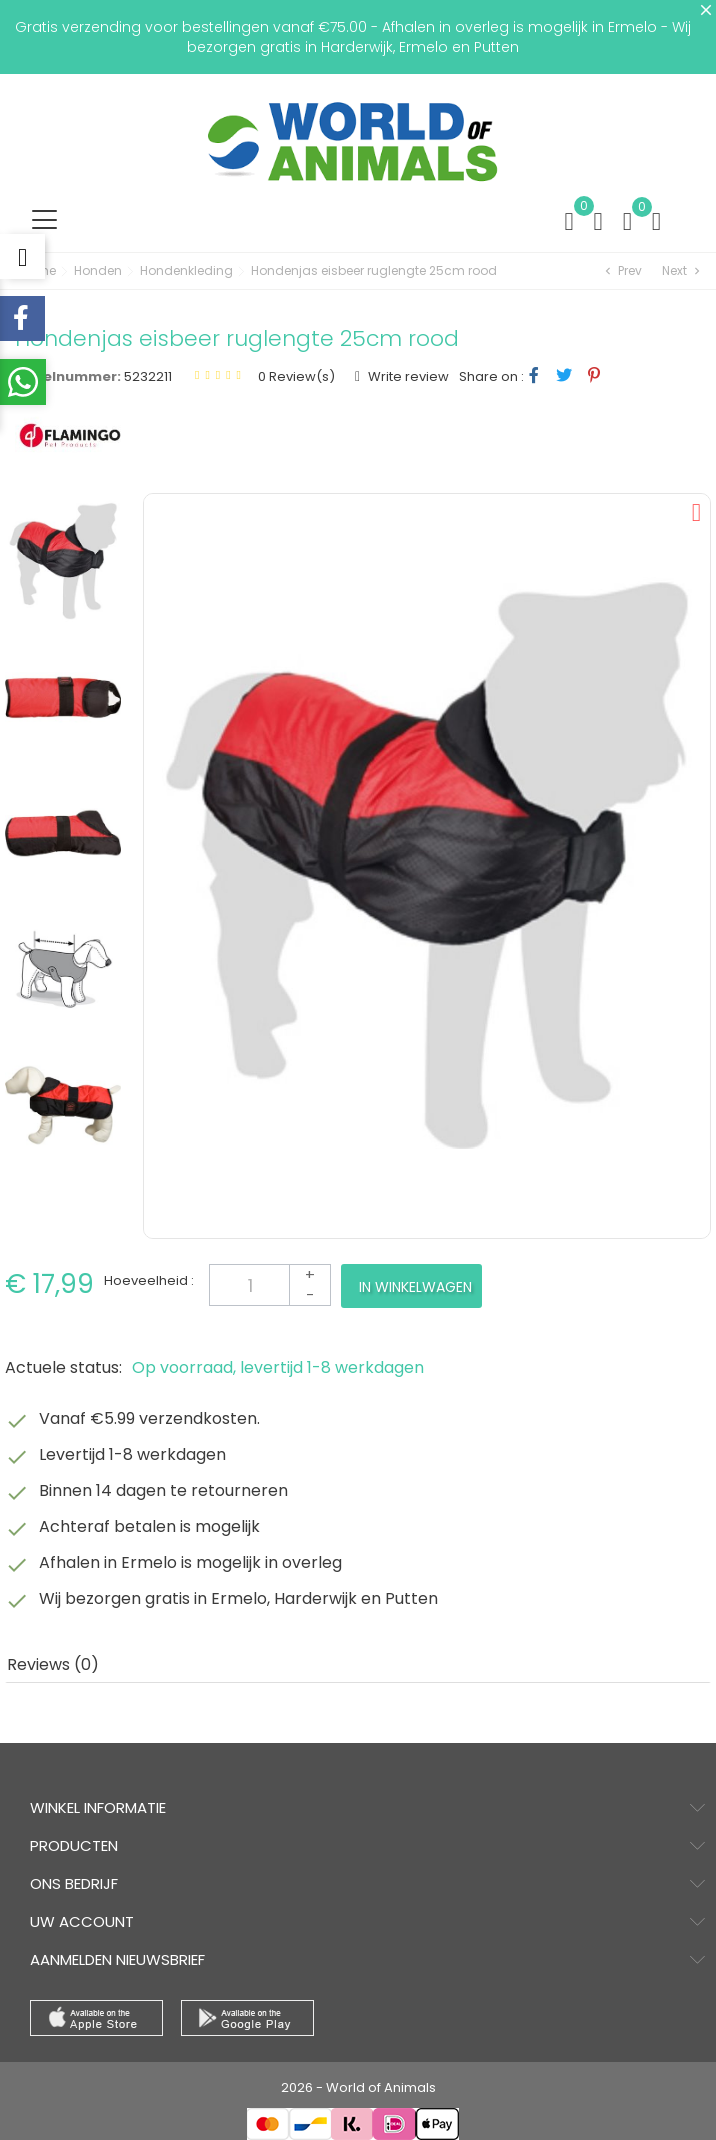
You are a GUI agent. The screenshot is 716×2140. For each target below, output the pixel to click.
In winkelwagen (415, 1287)
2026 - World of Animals (358, 2087)
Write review (407, 376)
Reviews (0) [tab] (53, 1664)
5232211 (148, 376)
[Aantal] (270, 1285)
